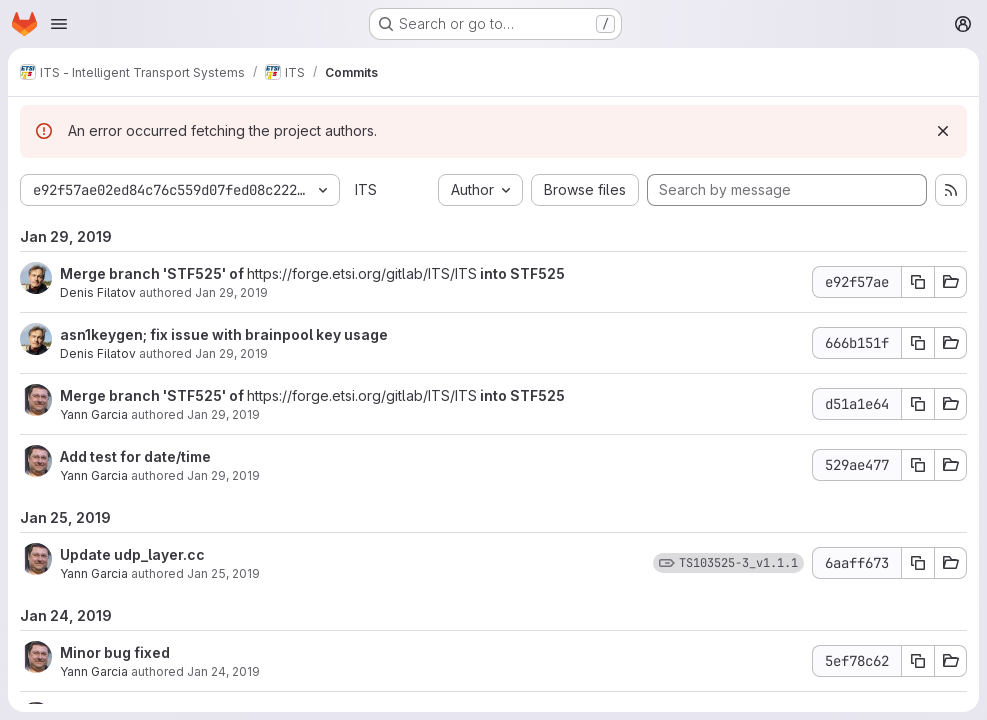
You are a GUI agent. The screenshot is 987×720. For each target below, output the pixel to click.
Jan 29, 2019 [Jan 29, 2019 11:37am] (231, 353)
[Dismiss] (943, 131)
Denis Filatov (98, 292)
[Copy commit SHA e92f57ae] (918, 282)
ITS (366, 189)
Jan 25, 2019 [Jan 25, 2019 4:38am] (223, 573)
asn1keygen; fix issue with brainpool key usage (224, 334)
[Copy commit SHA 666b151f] (918, 343)
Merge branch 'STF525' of (153, 273)
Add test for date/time (135, 456)
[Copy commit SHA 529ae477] (918, 465)
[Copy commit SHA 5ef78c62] (918, 661)
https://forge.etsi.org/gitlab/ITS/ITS (362, 273)
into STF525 (521, 273)
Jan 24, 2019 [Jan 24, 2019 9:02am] (223, 671)
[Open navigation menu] (59, 24)
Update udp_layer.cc (132, 554)
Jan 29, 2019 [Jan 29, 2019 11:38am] (231, 292)
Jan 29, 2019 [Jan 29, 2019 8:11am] (223, 414)
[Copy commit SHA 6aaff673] (918, 563)
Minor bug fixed (115, 652)
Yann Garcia (94, 414)
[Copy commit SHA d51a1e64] (918, 404)
